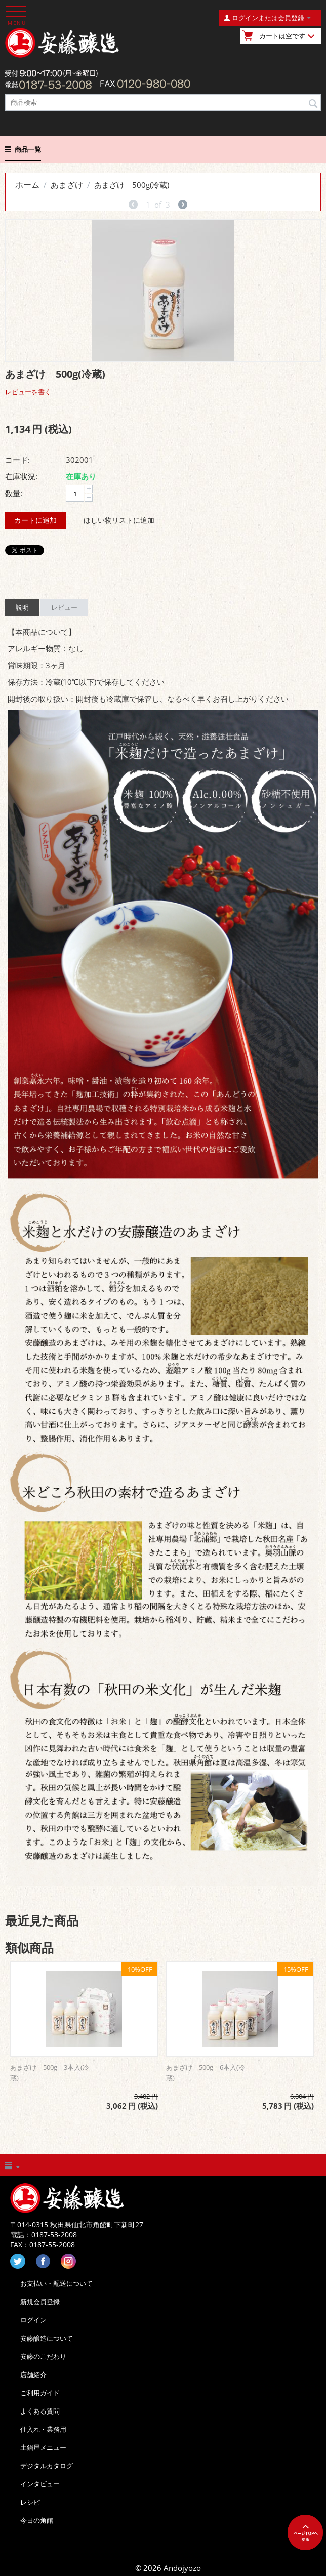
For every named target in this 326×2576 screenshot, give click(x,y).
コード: (17, 460)
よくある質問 (40, 2411)
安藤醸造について (46, 2338)
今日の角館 (36, 2520)
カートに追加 (35, 520)
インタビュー (40, 2483)
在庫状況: (21, 476)
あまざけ (67, 184)
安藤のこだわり (43, 2356)
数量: (13, 493)
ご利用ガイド (40, 2392)
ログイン (33, 2319)
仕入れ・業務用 (43, 2429)
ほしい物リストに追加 (119, 520)
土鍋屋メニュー (43, 2447)
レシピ (30, 2502)
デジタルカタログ (46, 2465)
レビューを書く (28, 391)
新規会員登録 (40, 2301)
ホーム (27, 184)
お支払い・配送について (56, 2283)
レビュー (64, 607)
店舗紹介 (33, 2374)
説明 (22, 607)
